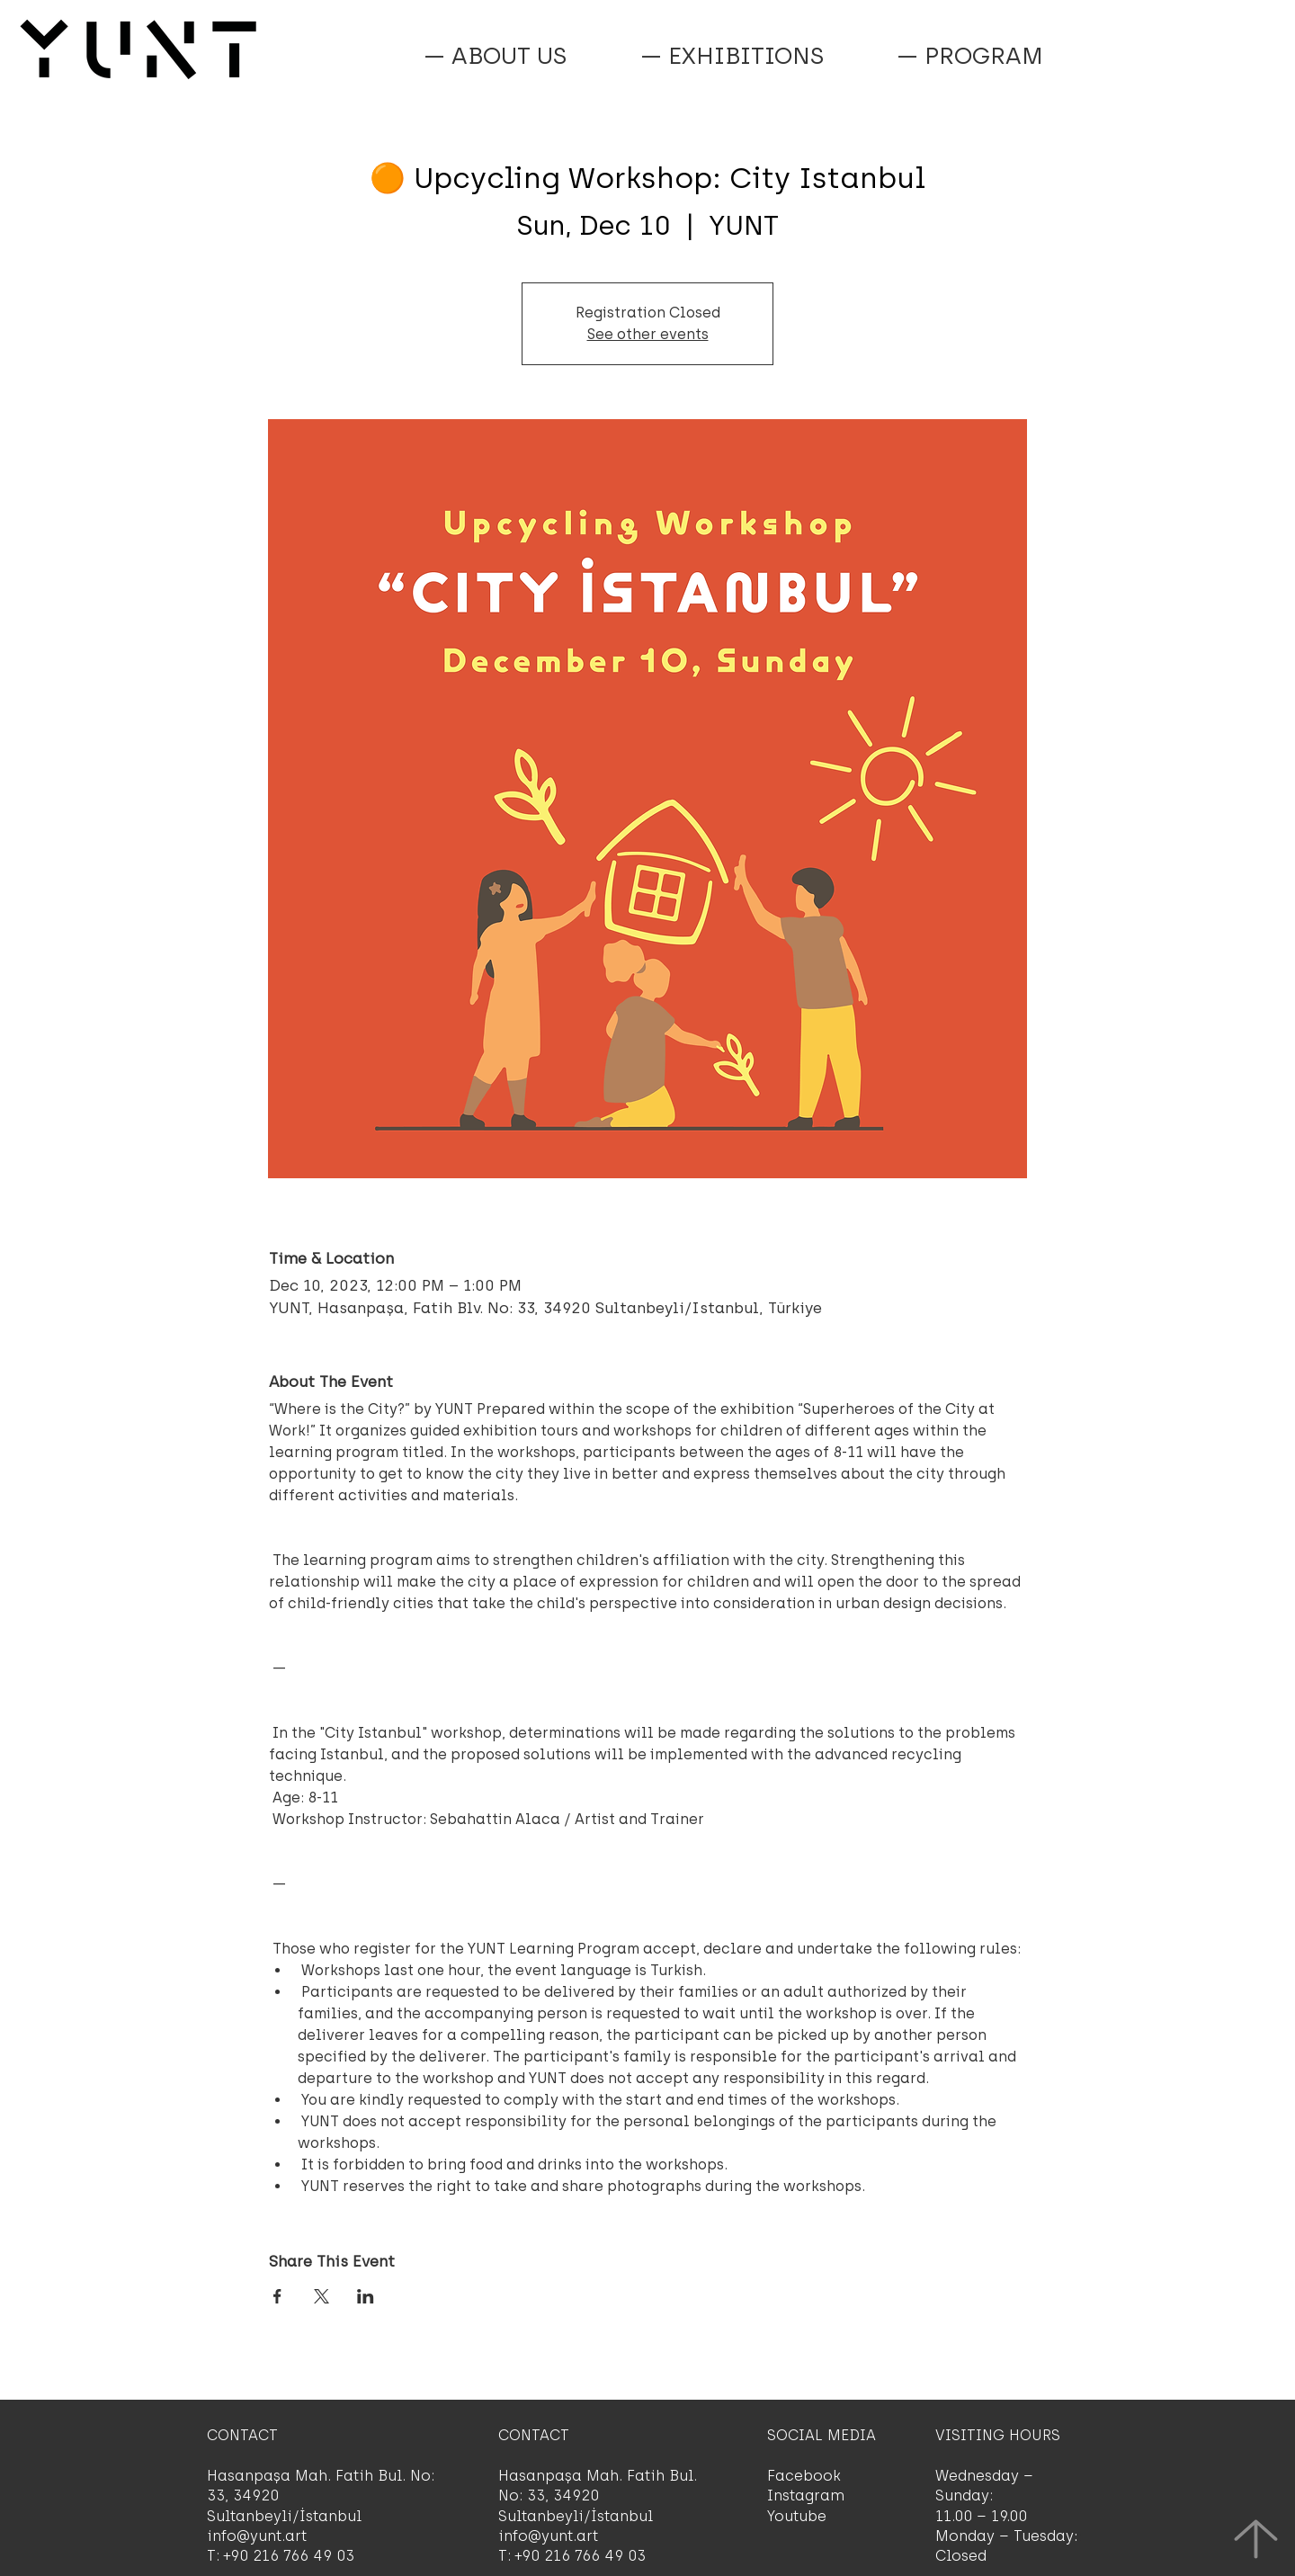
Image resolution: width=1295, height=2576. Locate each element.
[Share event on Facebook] (277, 2296)
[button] (969, 56)
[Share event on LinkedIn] (365, 2296)
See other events (648, 334)
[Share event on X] (321, 2296)
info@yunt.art (257, 2536)
